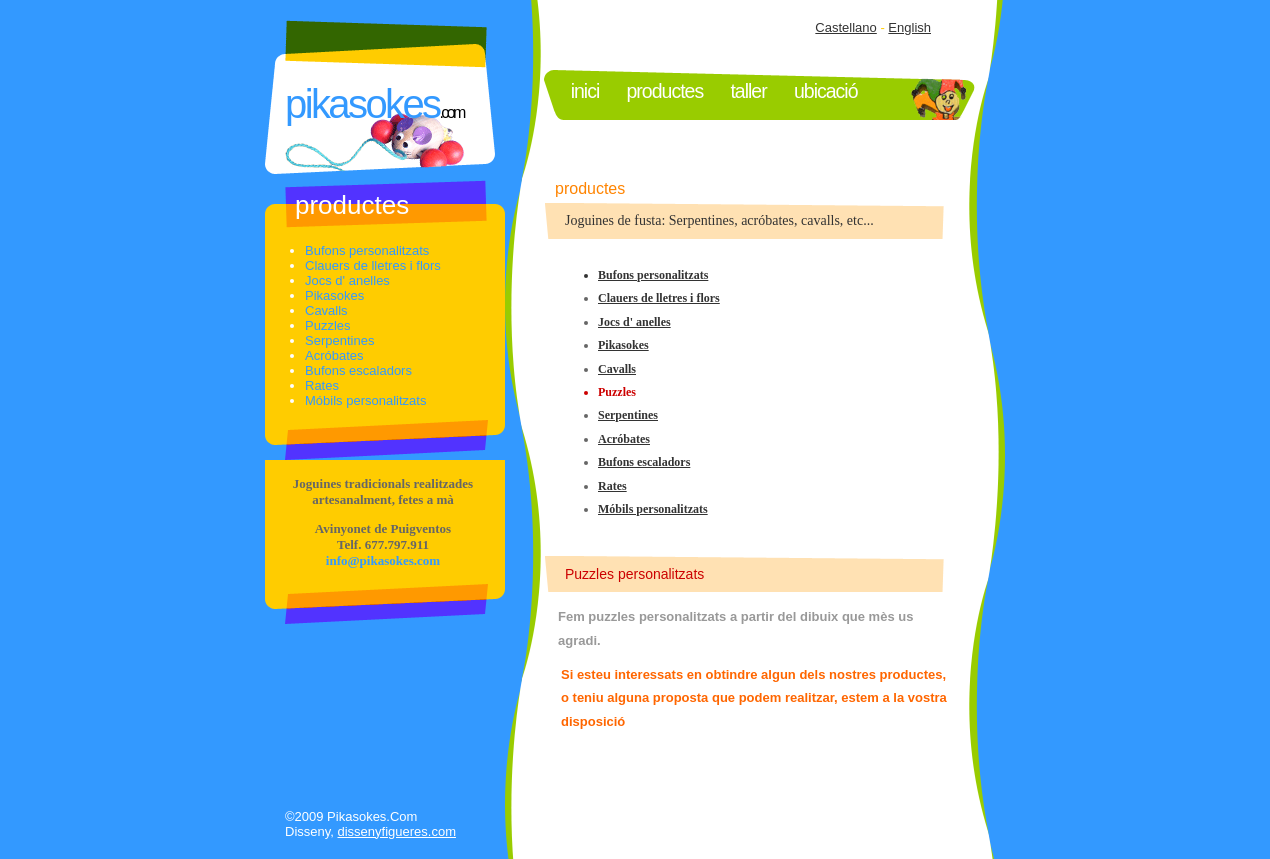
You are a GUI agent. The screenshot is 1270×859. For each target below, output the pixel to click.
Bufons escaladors (644, 462)
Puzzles (328, 325)
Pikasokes (623, 345)
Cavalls (617, 369)
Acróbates (624, 439)
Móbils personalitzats (653, 509)
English (909, 27)
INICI (585, 91)
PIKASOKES (362, 104)
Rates (612, 486)
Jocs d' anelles (634, 322)
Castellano (845, 27)
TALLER (748, 91)
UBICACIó (826, 91)
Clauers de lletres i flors (659, 298)
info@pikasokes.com (383, 560)
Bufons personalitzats (653, 275)
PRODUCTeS (665, 91)
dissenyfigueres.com (397, 831)
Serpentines (628, 415)
